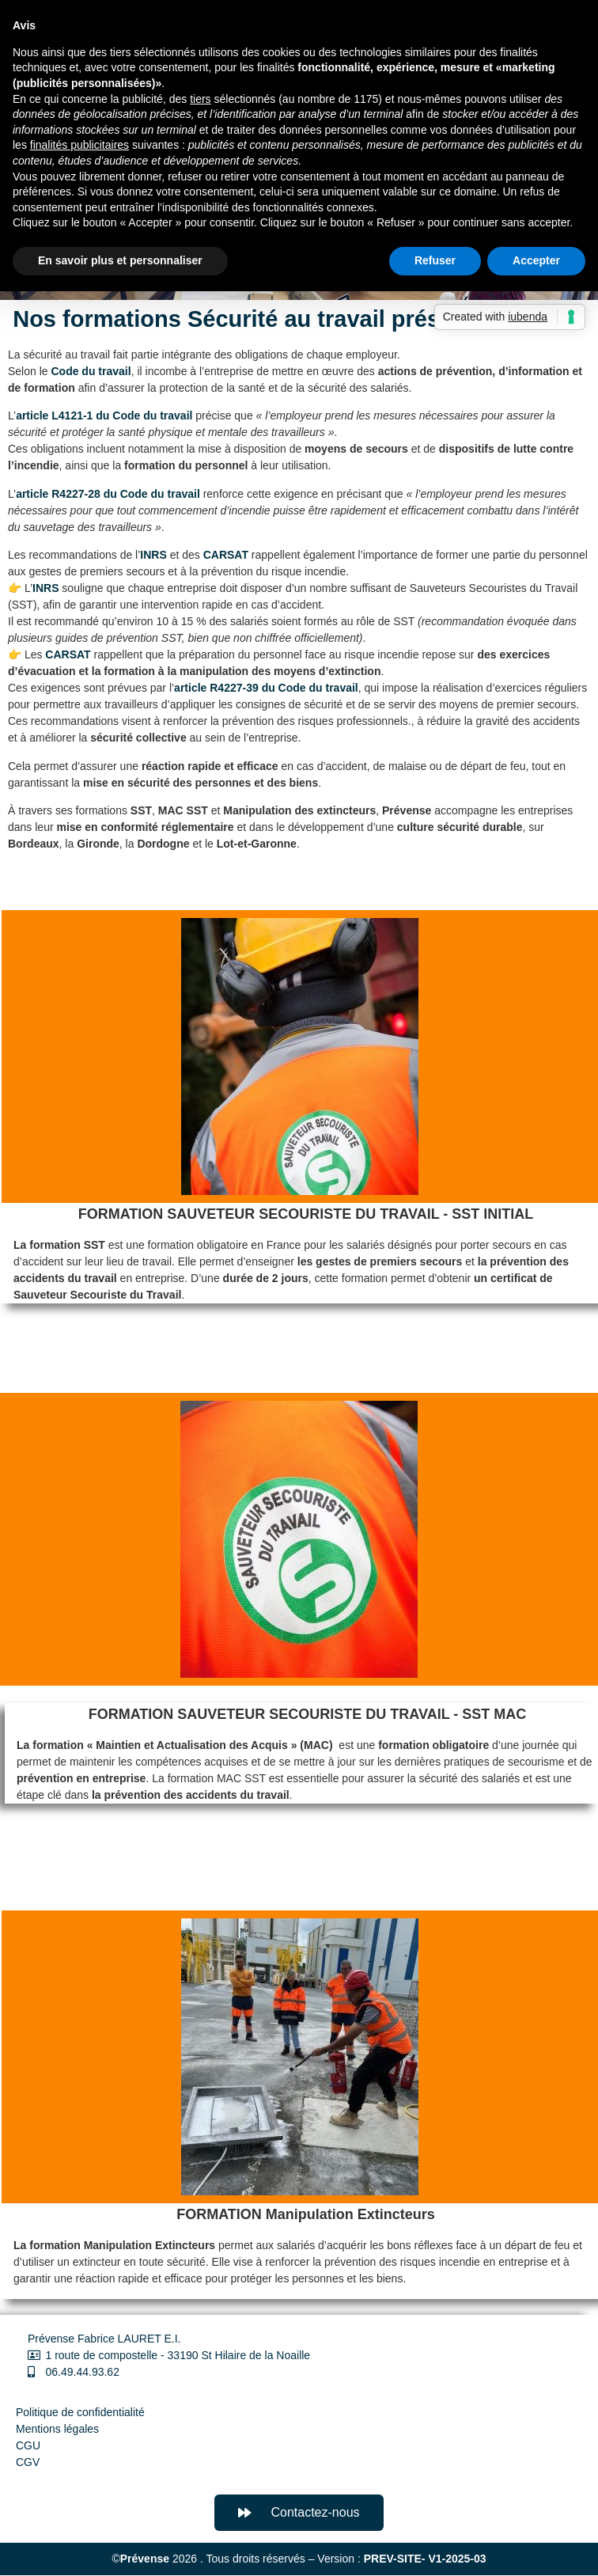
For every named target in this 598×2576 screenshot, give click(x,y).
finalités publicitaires (79, 144)
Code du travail (91, 371)
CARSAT (225, 554)
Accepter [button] (536, 260)
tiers (200, 99)
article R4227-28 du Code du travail (108, 494)
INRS (153, 554)
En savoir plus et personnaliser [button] (120, 260)
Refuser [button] (435, 260)
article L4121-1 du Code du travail (104, 415)
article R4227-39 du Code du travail (266, 687)
